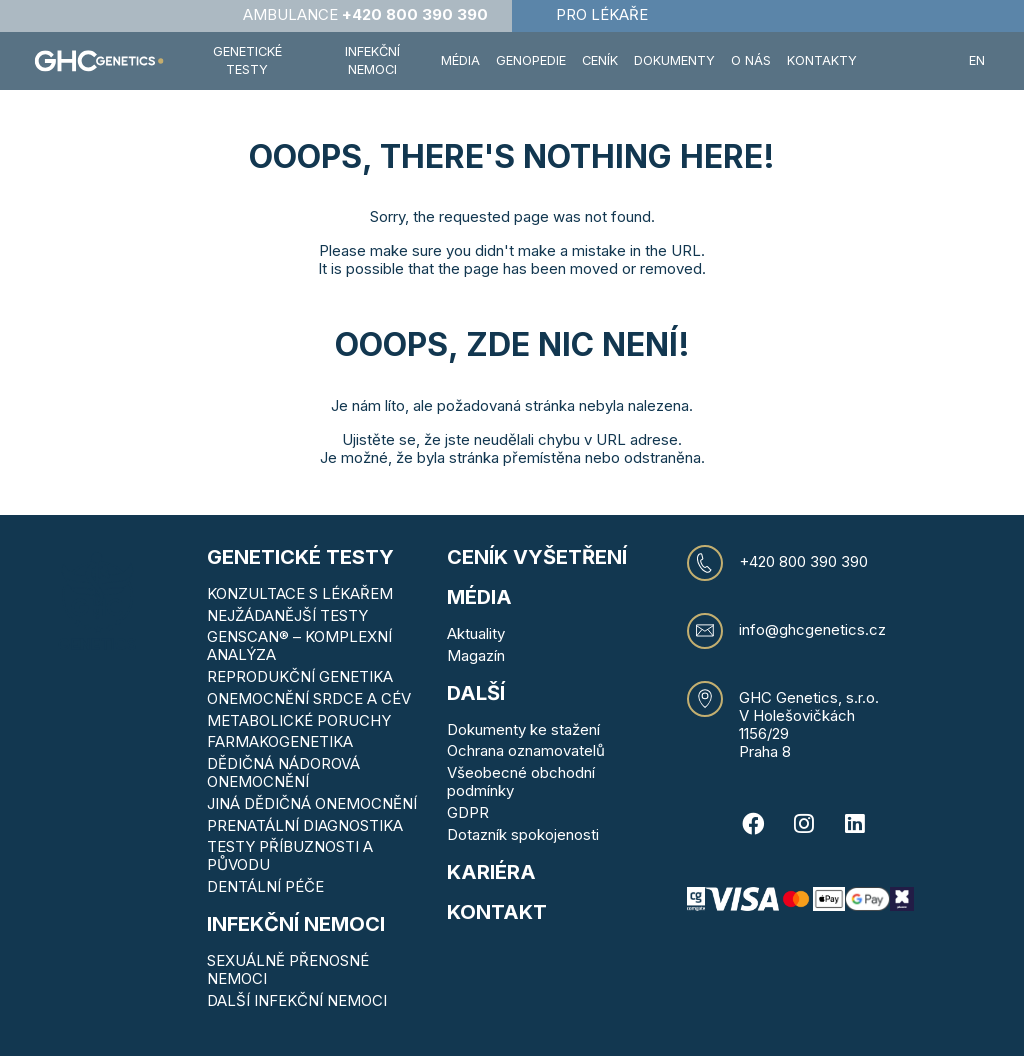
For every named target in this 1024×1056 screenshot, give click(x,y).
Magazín (476, 655)
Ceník (600, 60)
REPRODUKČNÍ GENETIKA (300, 676)
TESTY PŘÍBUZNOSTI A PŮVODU (290, 855)
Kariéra (491, 872)
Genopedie (531, 60)
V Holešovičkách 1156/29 (797, 724)
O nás (751, 60)
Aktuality (476, 633)
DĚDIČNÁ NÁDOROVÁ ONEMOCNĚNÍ (283, 772)
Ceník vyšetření (537, 557)
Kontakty (822, 60)
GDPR (468, 812)
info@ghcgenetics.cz (812, 630)
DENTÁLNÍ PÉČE (265, 886)
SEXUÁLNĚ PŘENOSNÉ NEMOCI (288, 969)
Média (460, 60)
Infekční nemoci (296, 924)
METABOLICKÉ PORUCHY (299, 720)
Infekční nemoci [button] (372, 60)
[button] (913, 61)
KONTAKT (497, 912)
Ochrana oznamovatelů (526, 750)
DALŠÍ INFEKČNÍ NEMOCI (297, 1000)
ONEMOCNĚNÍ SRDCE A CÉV (309, 698)
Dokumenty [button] (674, 60)
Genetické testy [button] (247, 60)
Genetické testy (300, 557)
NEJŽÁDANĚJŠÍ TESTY (287, 615)
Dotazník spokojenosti (523, 834)
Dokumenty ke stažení (523, 729)
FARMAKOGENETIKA (280, 741)
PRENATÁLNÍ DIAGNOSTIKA (305, 825)
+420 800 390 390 (803, 562)
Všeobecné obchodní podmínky (521, 781)
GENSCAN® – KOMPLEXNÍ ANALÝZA (299, 645)
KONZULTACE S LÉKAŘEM (300, 593)
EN (977, 60)
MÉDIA (479, 597)
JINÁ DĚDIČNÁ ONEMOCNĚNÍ (312, 803)
